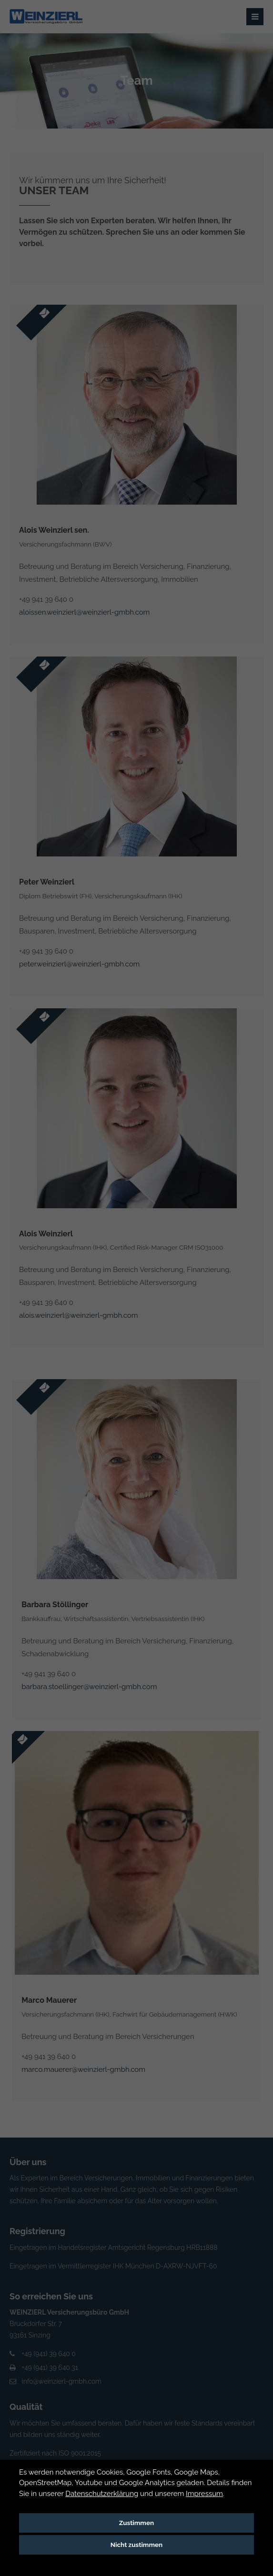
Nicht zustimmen (137, 2544)
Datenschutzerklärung (101, 2493)
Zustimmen (136, 2522)
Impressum (204, 2493)
